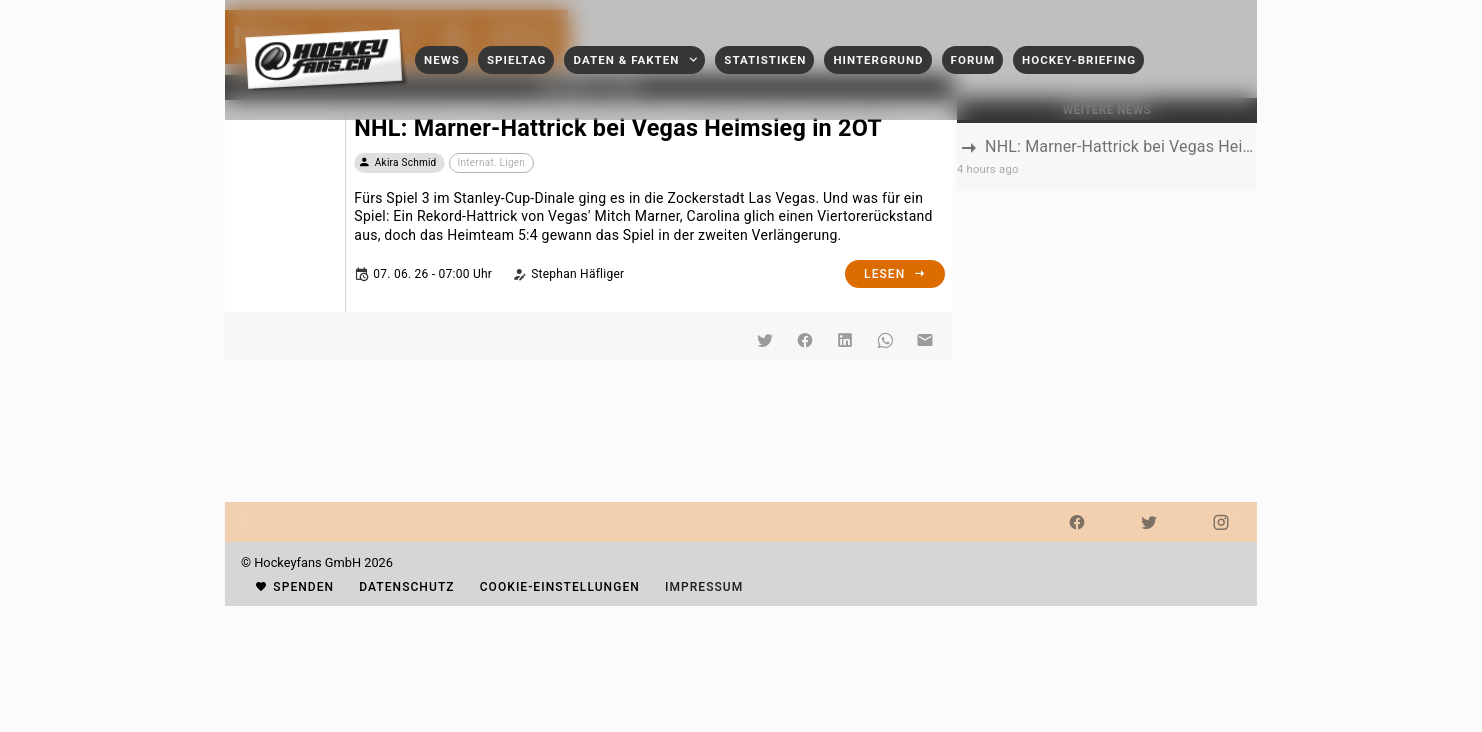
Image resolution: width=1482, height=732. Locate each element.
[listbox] (1107, 156)
